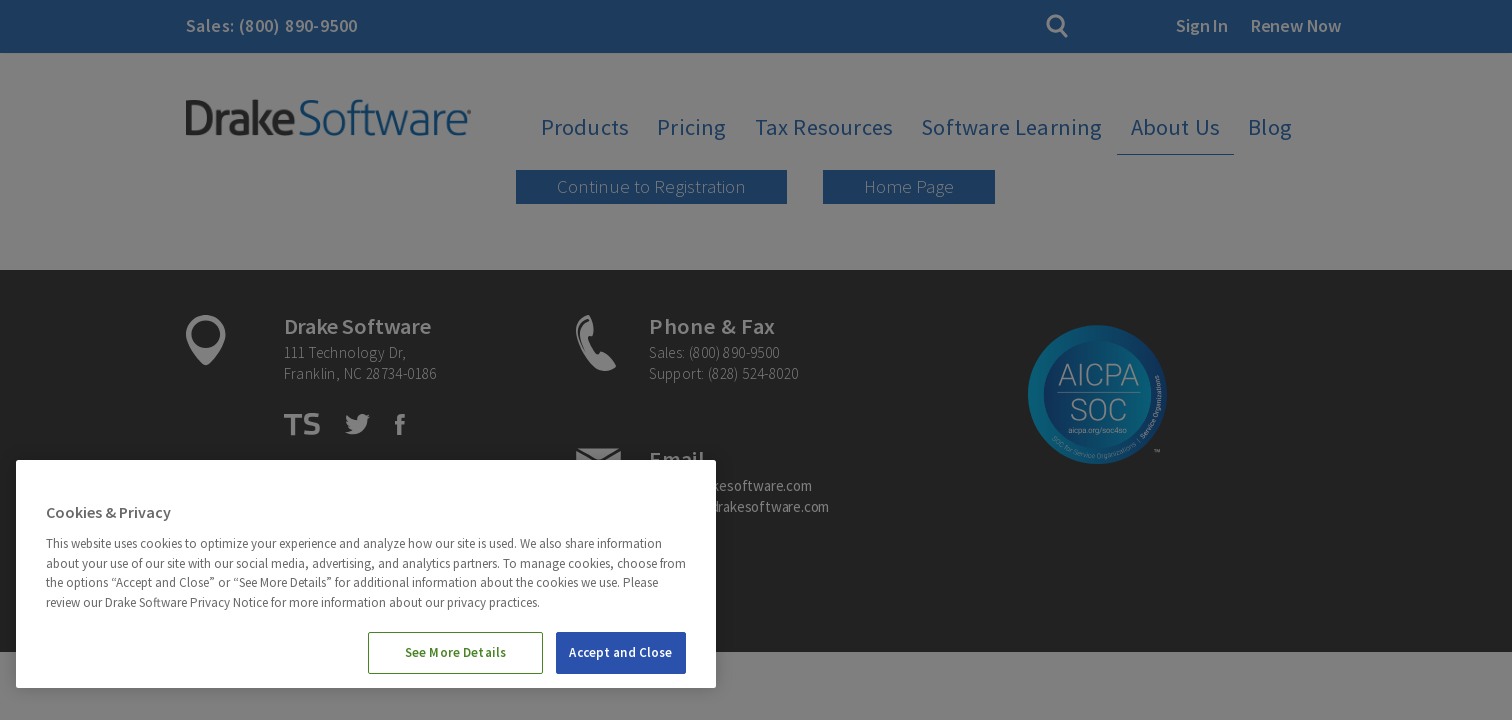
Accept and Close (620, 652)
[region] (366, 574)
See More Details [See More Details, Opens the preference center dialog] (455, 652)
